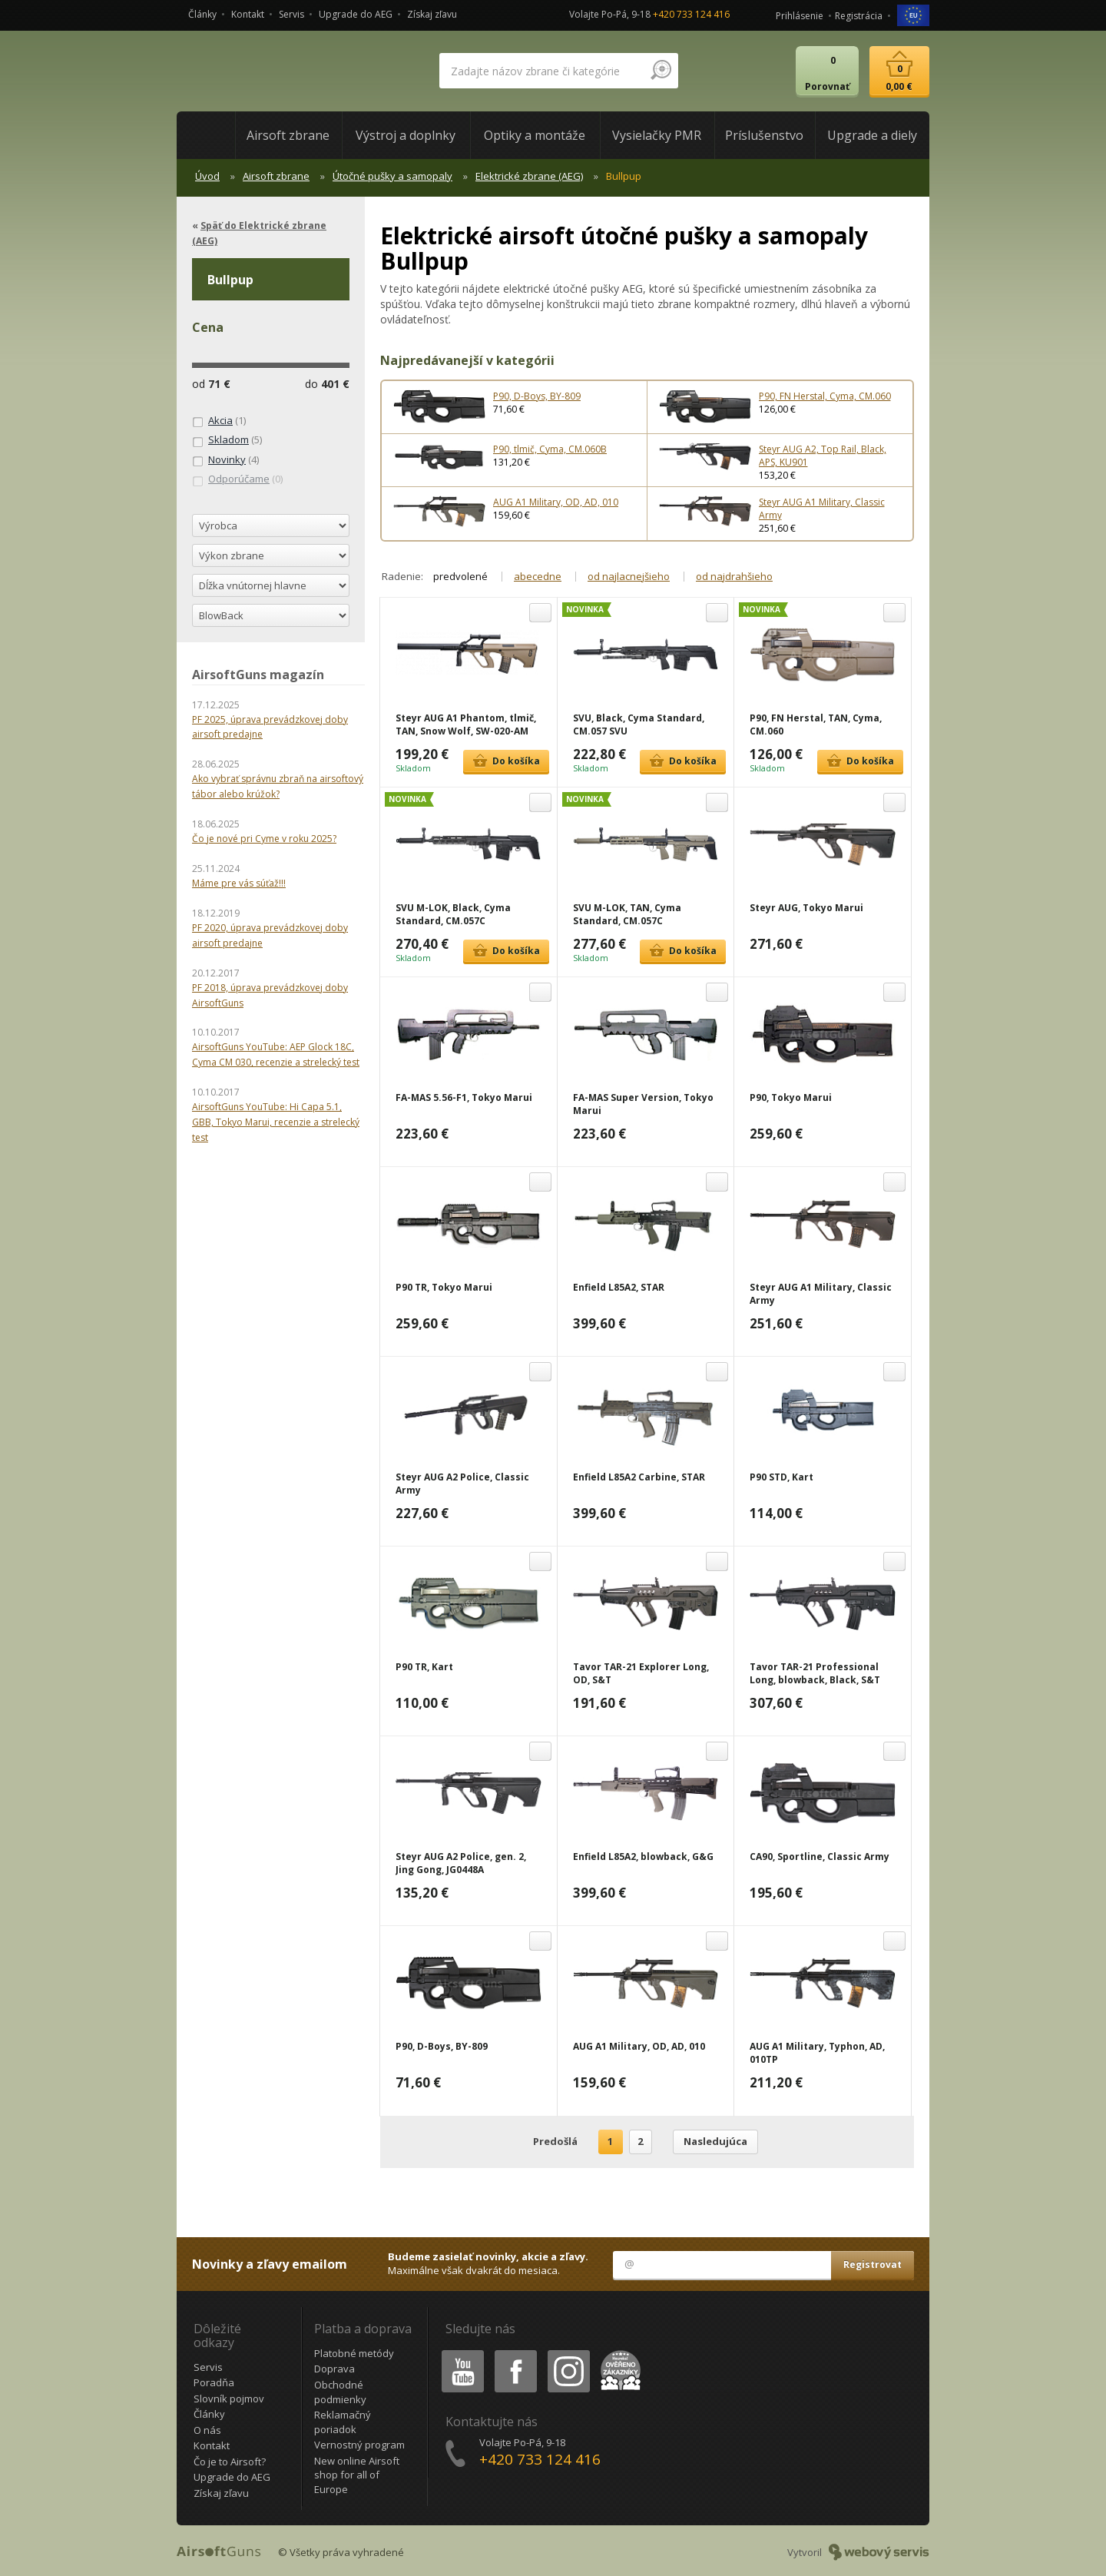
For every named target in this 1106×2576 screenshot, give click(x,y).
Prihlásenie (799, 15)
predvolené (460, 576)
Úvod (207, 176)
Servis (291, 14)
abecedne (537, 576)
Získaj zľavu (432, 14)
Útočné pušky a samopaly (392, 176)
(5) (227, 440)
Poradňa (214, 2382)
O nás (207, 2430)
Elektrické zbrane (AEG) (529, 176)
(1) (219, 421)
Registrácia (858, 15)
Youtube (458, 2353)
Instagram (568, 2353)
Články (202, 14)
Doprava (334, 2368)
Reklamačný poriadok (342, 2422)
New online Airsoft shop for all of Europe (356, 2475)
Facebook (514, 2353)
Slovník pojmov (229, 2398)
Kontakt (247, 14)
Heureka (617, 2353)
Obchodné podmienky (340, 2392)
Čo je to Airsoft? (230, 2461)
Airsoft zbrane (276, 176)
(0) (237, 479)
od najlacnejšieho (629, 576)
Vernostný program (359, 2445)
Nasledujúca (715, 2141)
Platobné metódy (354, 2353)
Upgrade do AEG (355, 14)
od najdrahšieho (734, 576)
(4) (225, 460)
